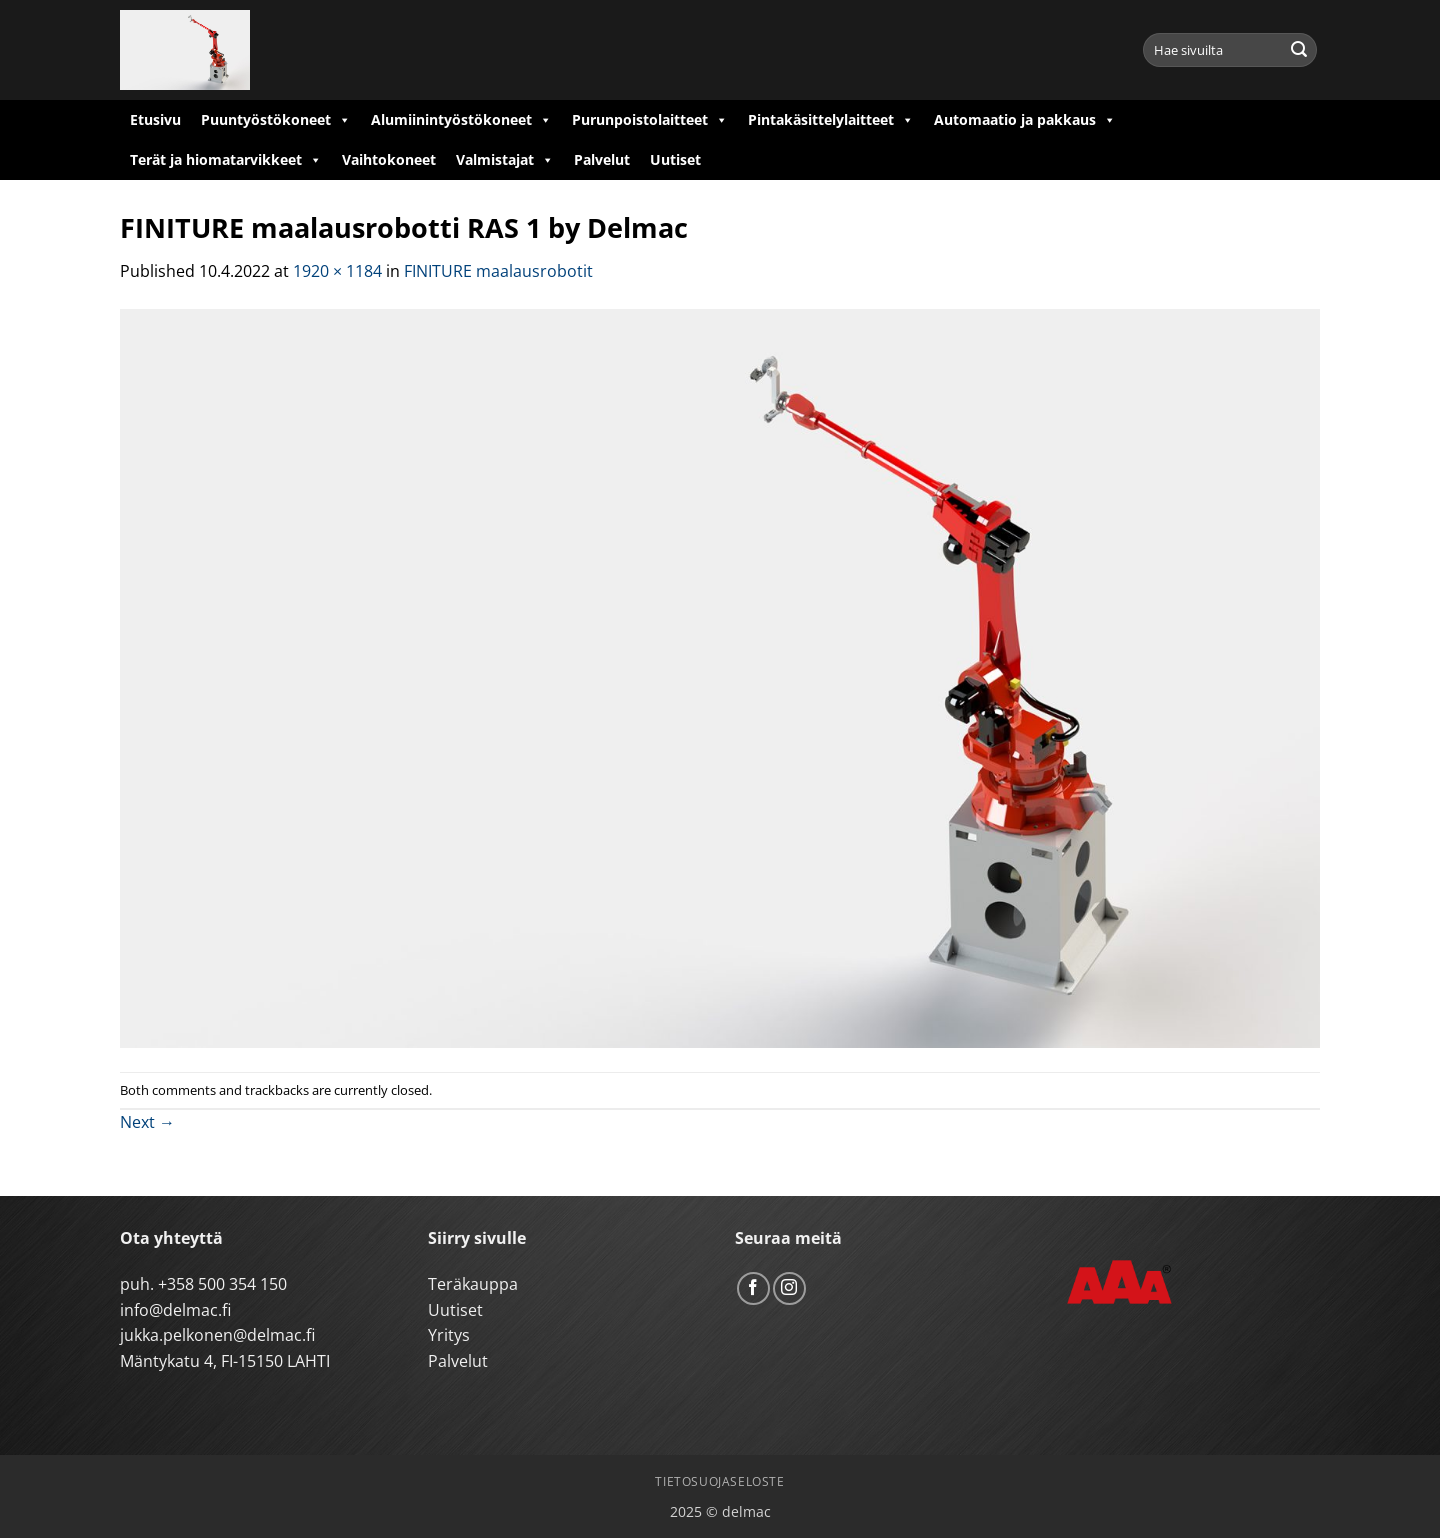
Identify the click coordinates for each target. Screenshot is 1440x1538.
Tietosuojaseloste (719, 1481)
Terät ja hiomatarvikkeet (226, 160)
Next (147, 1122)
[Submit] (1299, 50)
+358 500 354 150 (222, 1284)
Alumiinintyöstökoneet (461, 120)
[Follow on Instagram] (789, 1288)
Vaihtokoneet (389, 159)
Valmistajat (505, 160)
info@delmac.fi (175, 1310)
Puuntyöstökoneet (276, 120)
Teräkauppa (473, 1284)
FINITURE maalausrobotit (498, 271)
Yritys (449, 1335)
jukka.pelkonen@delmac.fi (217, 1335)
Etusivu (155, 119)
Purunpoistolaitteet (650, 120)
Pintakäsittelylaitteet (831, 120)
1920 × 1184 (337, 271)
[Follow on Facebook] (753, 1288)
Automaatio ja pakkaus (1025, 120)
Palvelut (602, 159)
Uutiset (675, 159)
